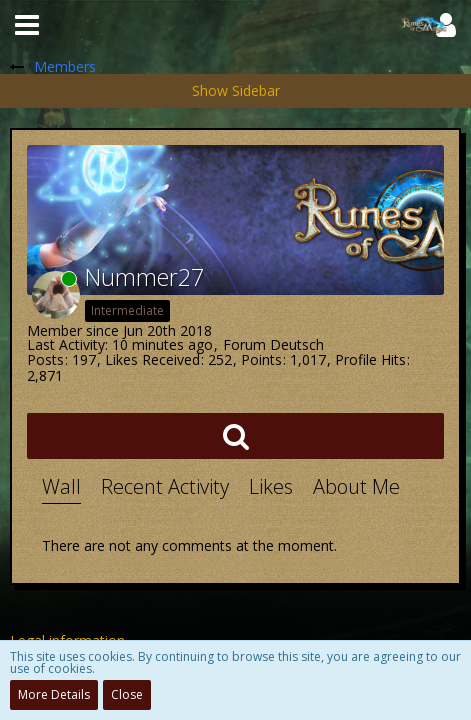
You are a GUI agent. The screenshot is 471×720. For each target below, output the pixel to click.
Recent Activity (165, 486)
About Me (356, 486)
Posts (45, 359)
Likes (271, 486)
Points (261, 359)
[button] (27, 25)
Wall (61, 486)
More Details (54, 694)
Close (127, 694)
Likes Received (152, 359)
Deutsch (297, 344)
